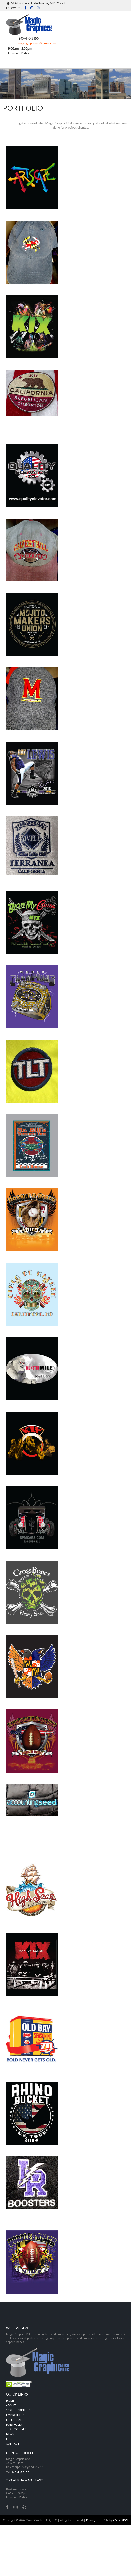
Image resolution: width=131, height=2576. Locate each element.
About (11, 2456)
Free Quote (14, 2470)
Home (10, 2451)
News (10, 2485)
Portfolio (14, 2475)
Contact (12, 2494)
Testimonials (16, 2480)
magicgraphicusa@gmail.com (37, 43)
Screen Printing (18, 2461)
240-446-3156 (20, 2523)
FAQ (9, 2489)
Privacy (90, 2571)
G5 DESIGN (120, 2571)
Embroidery (15, 2466)
